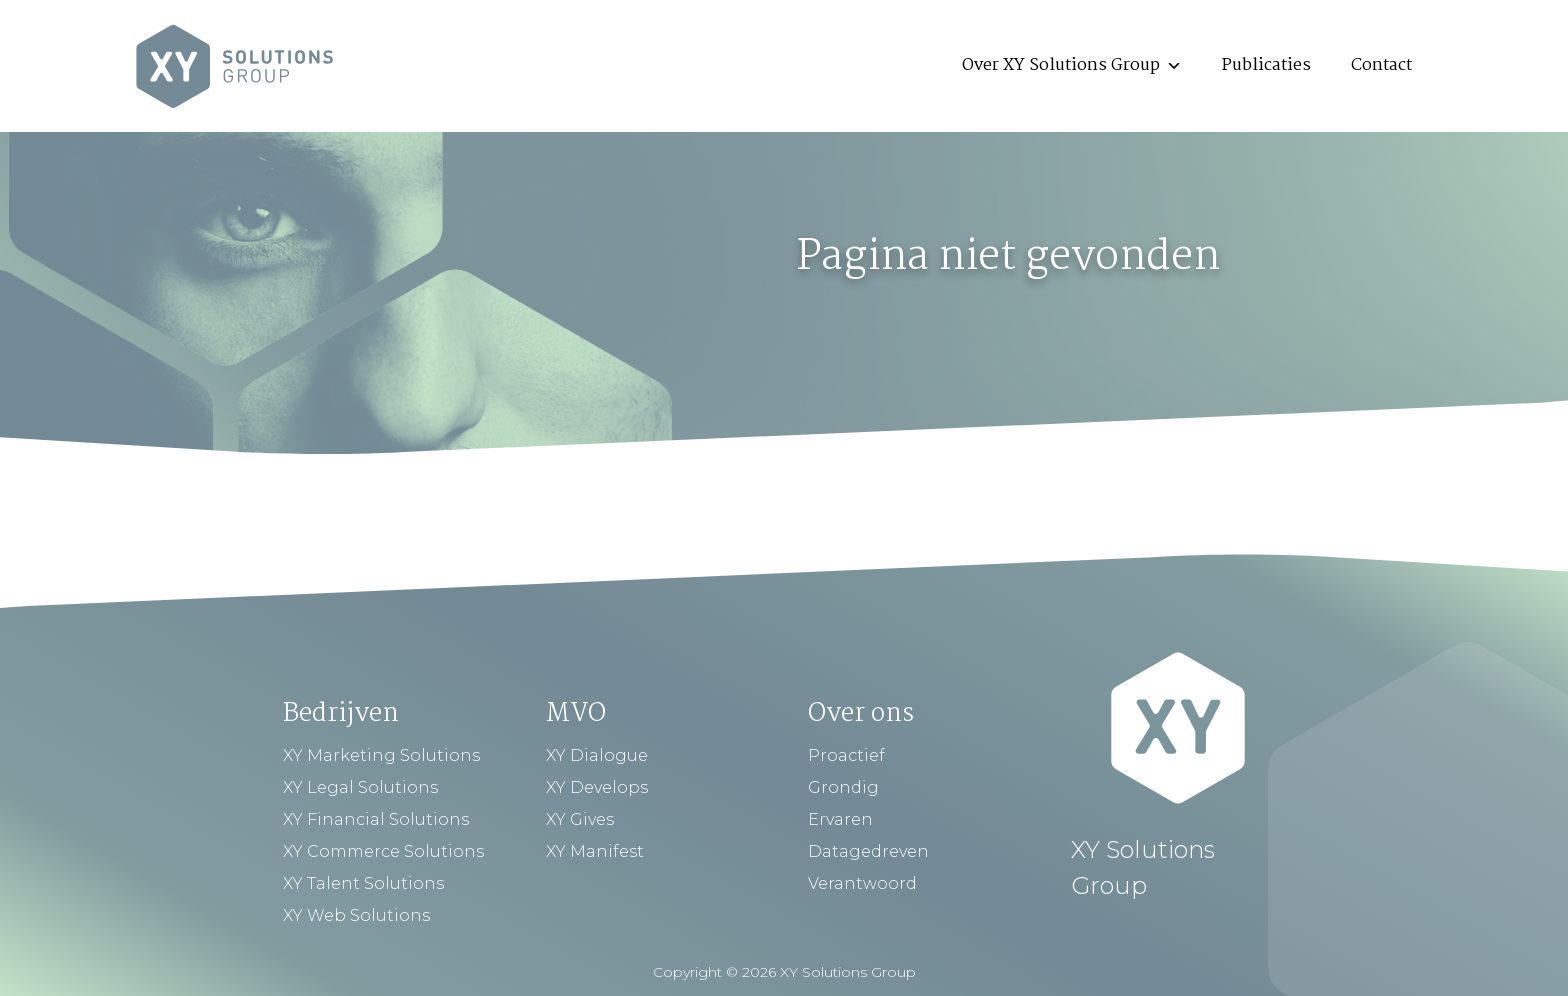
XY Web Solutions (356, 915)
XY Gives (580, 819)
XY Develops (597, 787)
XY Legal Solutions (360, 787)
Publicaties (1266, 65)
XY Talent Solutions (363, 883)
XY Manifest (595, 851)
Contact (1381, 65)
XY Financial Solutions (376, 819)
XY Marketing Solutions (381, 755)
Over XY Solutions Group (1072, 65)
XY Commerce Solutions (383, 851)
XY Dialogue (597, 755)
